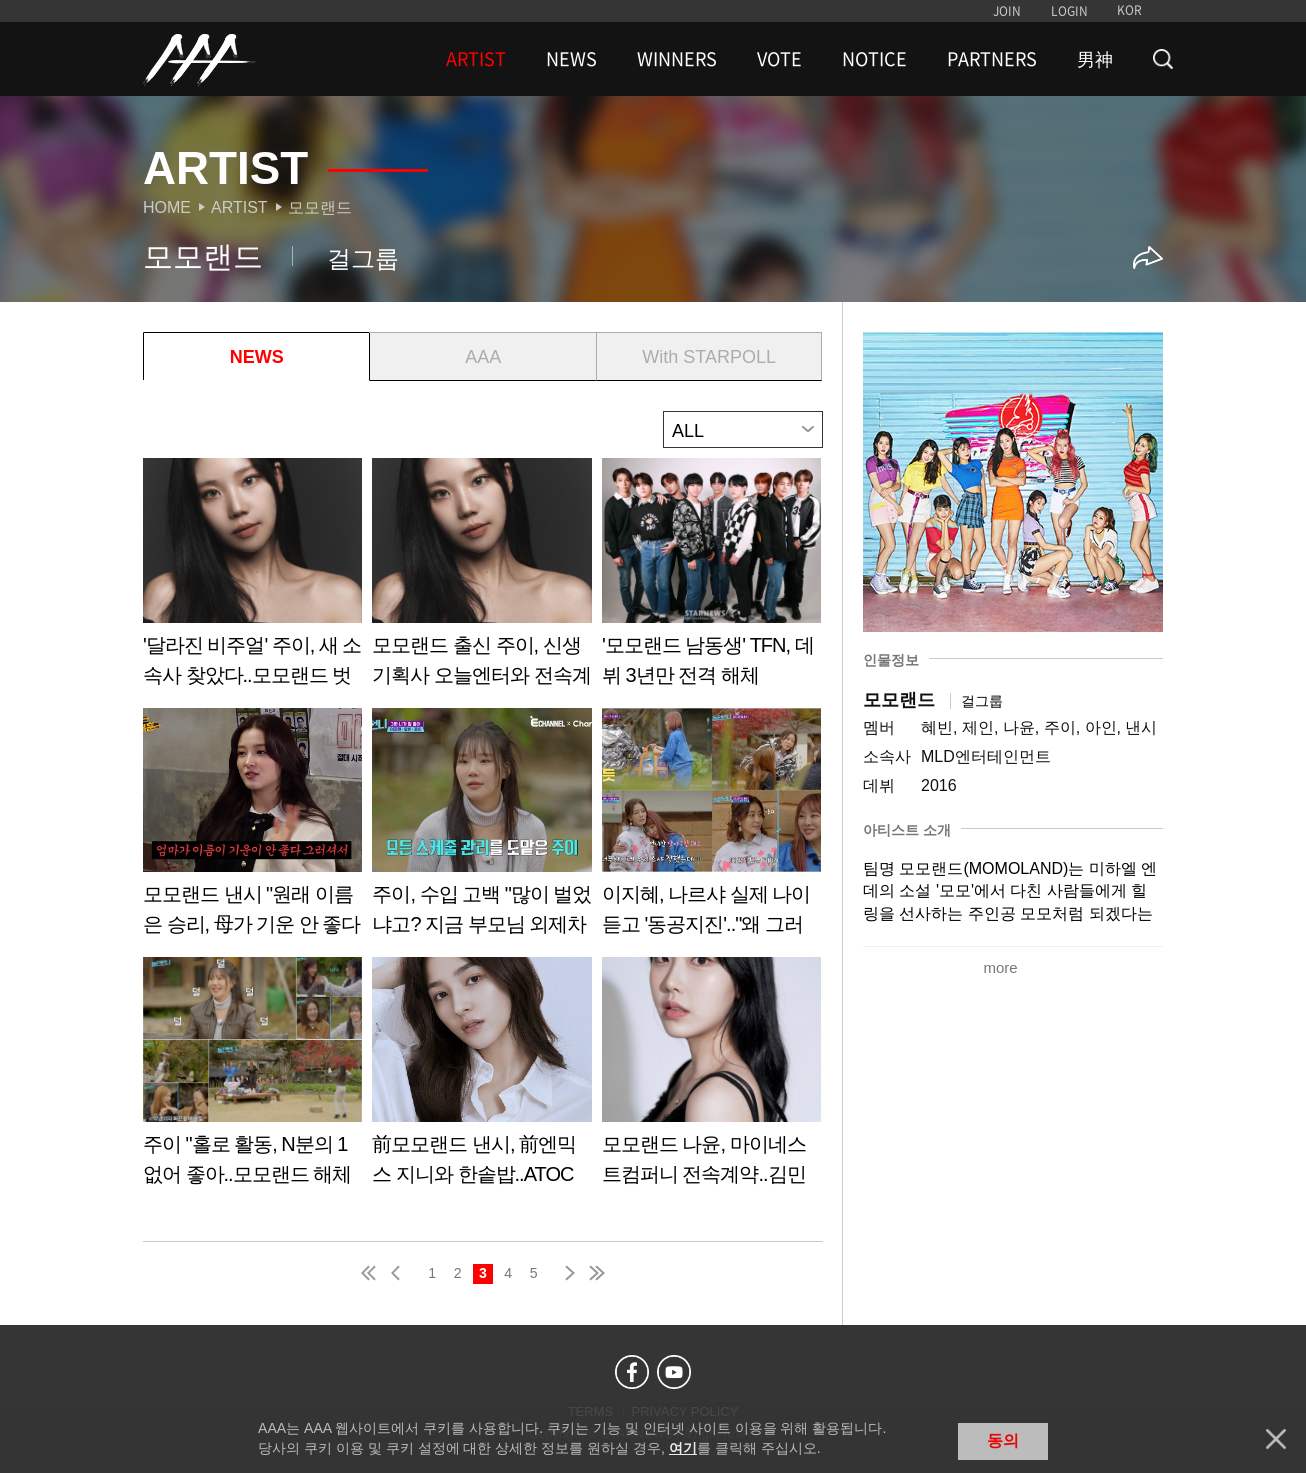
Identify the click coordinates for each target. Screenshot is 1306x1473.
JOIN (1007, 11)
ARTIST (476, 59)
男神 (1095, 59)
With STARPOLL (709, 357)
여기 (683, 1448)
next (566, 1273)
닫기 (1276, 1439)
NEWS (571, 59)
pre (400, 1273)
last (596, 1273)
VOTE (779, 59)
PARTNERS (992, 59)
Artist (239, 207)
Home (167, 207)
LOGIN (1069, 11)
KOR (1129, 10)
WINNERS (677, 59)
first (370, 1273)
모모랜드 (320, 207)
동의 (1003, 1440)
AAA (483, 357)
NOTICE (874, 59)
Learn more (252, 579)
